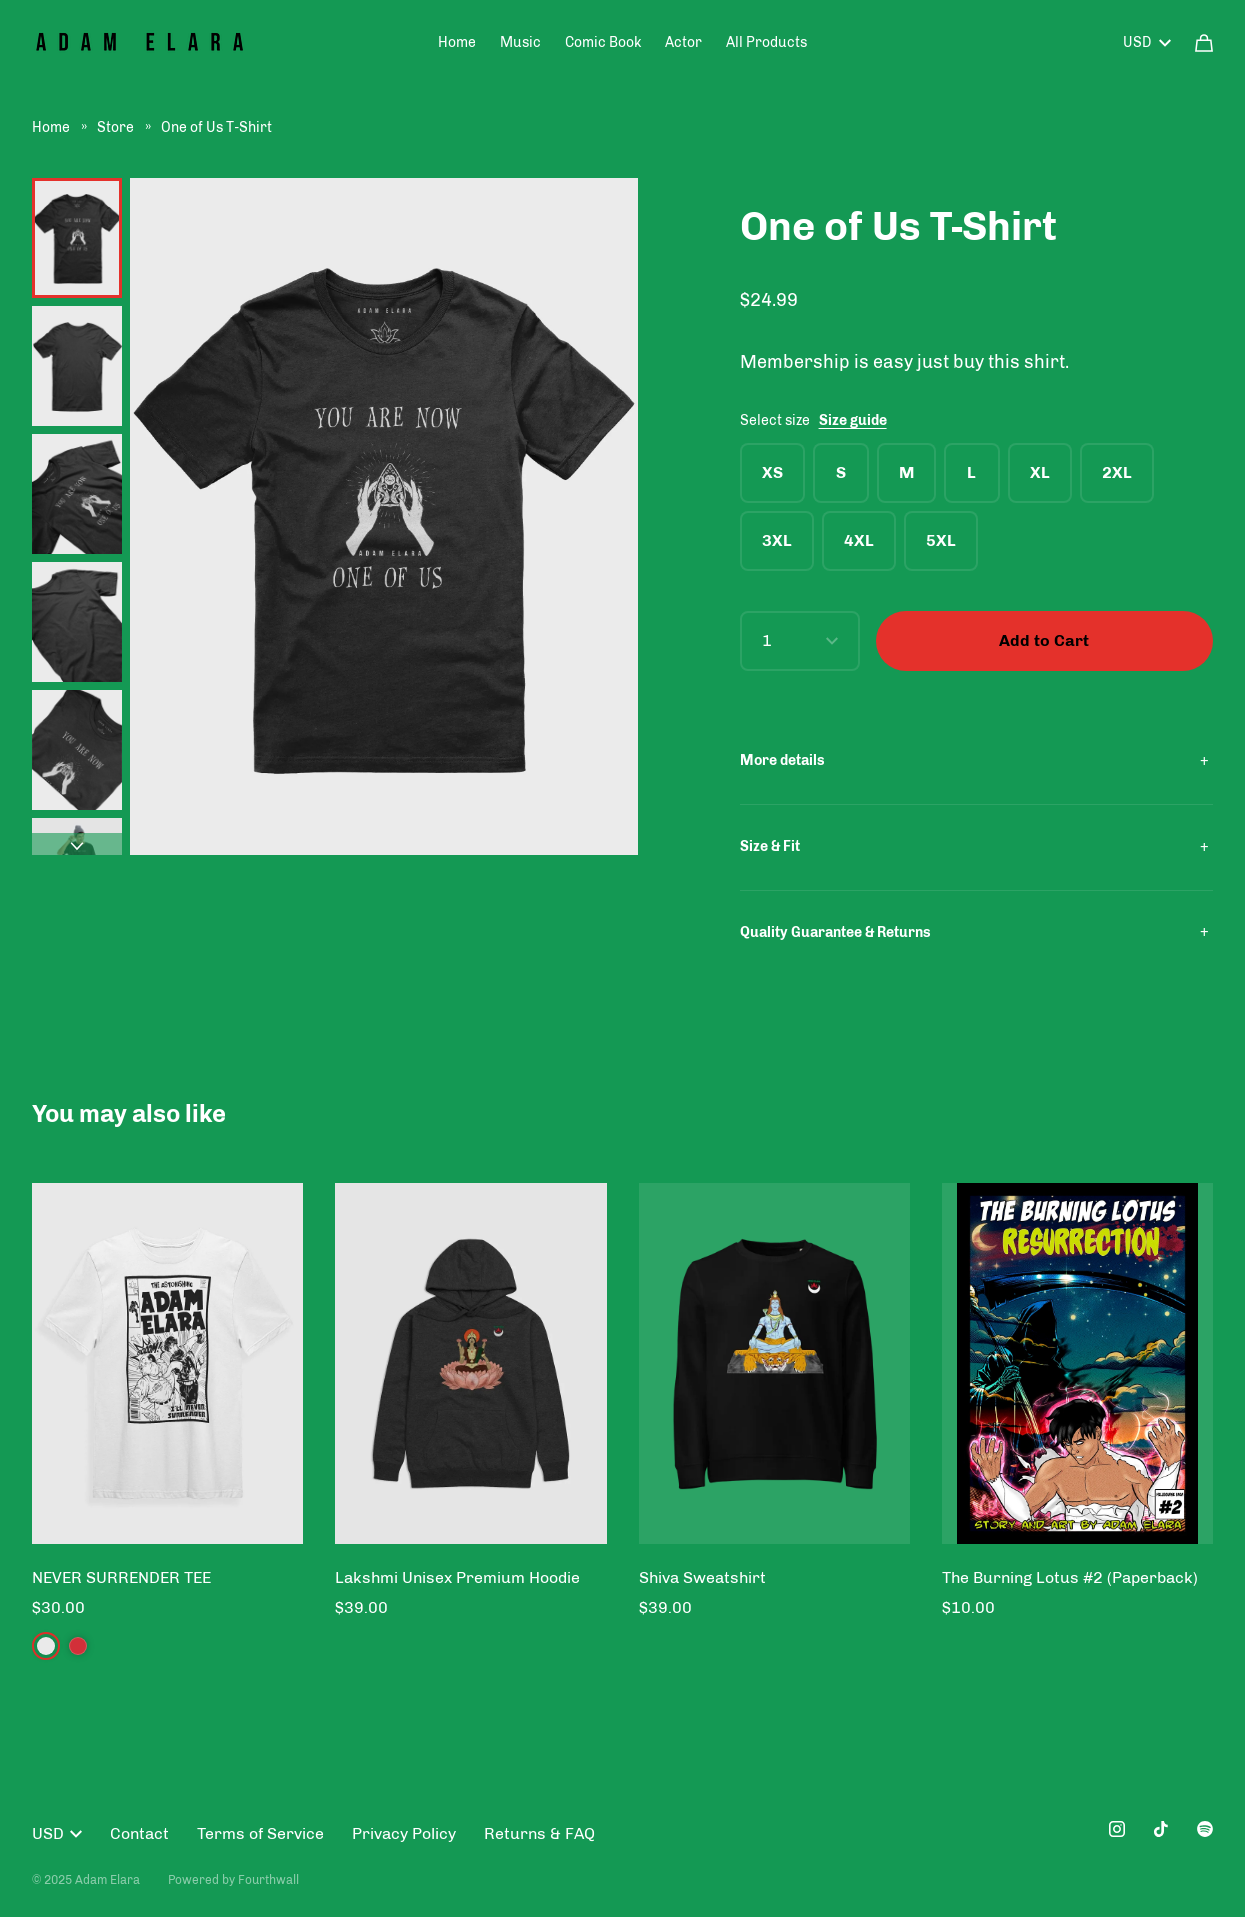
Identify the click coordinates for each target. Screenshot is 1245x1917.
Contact (139, 1833)
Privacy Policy (404, 1833)
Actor (683, 42)
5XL (941, 540)
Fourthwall (268, 1880)
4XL (859, 540)
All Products (766, 42)
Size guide (853, 420)
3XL (777, 540)
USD (1147, 42)
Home (457, 42)
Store (117, 127)
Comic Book (603, 42)
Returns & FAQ (539, 1833)
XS (772, 472)
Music (520, 42)
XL (1040, 472)
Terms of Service (260, 1833)
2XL (1117, 472)
